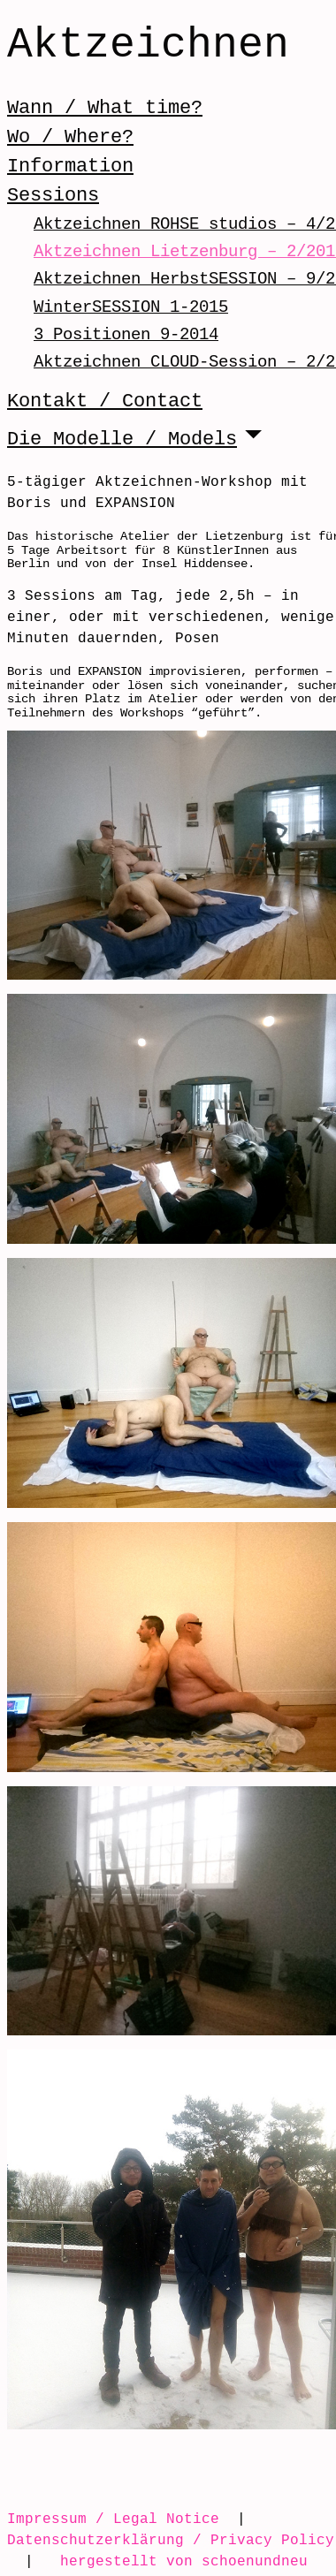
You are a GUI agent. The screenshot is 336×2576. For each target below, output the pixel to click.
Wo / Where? (70, 137)
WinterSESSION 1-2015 (131, 307)
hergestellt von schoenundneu (184, 2561)
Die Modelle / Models (122, 439)
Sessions (53, 195)
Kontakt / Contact (104, 401)
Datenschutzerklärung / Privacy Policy (170, 2540)
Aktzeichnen (148, 46)
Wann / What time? (104, 107)
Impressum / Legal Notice (113, 2519)
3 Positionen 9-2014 (126, 334)
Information (70, 166)
